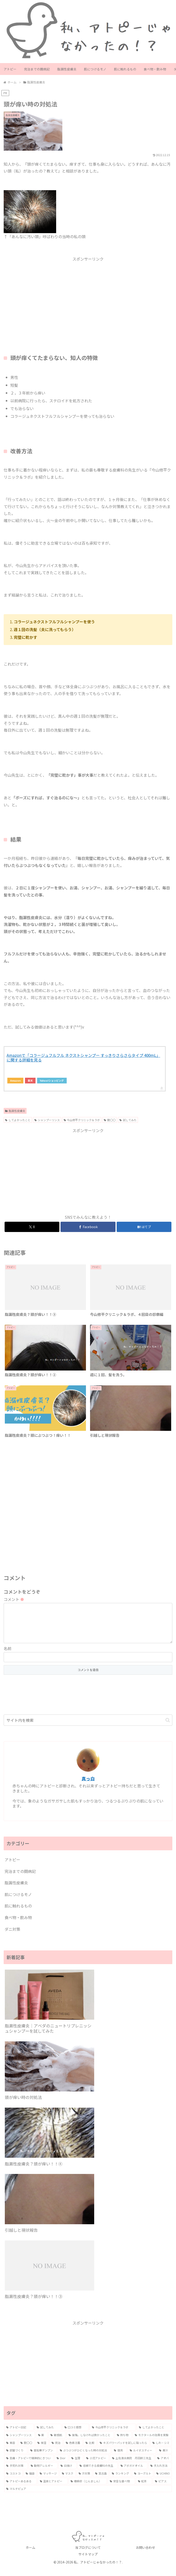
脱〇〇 (110, 1120)
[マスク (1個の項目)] (68, 2480)
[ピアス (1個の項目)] (162, 2488)
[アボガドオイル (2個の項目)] (133, 2472)
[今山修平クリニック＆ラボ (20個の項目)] (113, 2434)
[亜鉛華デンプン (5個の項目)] (42, 2457)
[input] (88, 1727)
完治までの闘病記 (20, 1878)
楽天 (30, 1080)
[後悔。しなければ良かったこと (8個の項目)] (90, 2442)
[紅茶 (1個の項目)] (144, 2488)
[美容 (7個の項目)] (10, 2450)
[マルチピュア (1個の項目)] (88, 2496)
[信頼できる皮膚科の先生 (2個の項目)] (97, 2472)
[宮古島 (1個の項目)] (101, 2480)
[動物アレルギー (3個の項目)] (43, 2472)
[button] (168, 1727)
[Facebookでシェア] (87, 1227)
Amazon (15, 1080)
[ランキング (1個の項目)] (120, 2480)
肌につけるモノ (18, 1901)
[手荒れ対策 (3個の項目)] (16, 2472)
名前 (7, 1656)
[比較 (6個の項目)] (90, 2450)
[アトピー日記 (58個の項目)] (19, 2434)
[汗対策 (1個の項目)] (84, 2480)
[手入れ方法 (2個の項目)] (160, 2472)
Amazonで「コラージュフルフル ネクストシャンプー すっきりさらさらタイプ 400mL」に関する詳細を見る (83, 1057)
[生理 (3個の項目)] (76, 2465)
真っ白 (88, 1786)
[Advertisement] (88, 295)
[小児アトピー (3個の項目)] (96, 2465)
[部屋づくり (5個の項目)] (15, 2457)
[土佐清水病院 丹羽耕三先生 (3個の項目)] (132, 2465)
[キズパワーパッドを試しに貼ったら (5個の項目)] (123, 2450)
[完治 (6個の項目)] (56, 2450)
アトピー (12, 1867)
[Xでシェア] (32, 1227)
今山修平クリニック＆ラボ (82, 1120)
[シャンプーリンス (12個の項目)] (19, 2442)
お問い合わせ (145, 2554)
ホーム (30, 2554)
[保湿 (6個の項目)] (42, 2450)
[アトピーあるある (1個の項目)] (20, 2488)
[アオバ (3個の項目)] (163, 2465)
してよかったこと (17, 1120)
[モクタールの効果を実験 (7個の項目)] (152, 2442)
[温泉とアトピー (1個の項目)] (53, 2488)
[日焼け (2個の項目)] (67, 2472)
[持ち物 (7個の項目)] (123, 2442)
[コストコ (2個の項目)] (13, 2480)
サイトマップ (88, 2561)
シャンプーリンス (47, 1120)
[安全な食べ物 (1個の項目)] (121, 2488)
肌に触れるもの (18, 1913)
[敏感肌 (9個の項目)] (57, 2442)
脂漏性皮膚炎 (15, 1111)
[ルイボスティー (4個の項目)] (142, 2457)
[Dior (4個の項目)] (61, 2465)
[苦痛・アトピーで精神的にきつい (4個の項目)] (29, 2465)
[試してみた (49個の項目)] (48, 2434)
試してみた (128, 1120)
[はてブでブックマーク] (144, 1227)
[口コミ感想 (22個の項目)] (75, 2434)
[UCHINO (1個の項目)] (163, 2480)
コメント (14, 1599)
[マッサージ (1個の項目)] (48, 2480)
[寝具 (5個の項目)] (119, 2457)
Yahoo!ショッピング (52, 1080)
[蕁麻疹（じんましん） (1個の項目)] (88, 2488)
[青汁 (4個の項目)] (164, 2457)
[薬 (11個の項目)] (42, 2442)
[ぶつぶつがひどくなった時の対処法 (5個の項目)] (84, 2457)
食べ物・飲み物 (18, 1925)
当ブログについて (88, 2554)
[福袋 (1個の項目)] (30, 2480)
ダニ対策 (12, 1936)
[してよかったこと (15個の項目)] (154, 2434)
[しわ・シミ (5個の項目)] (161, 2450)
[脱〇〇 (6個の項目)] (26, 2450)
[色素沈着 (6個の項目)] (73, 2450)
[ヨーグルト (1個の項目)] (142, 2480)
